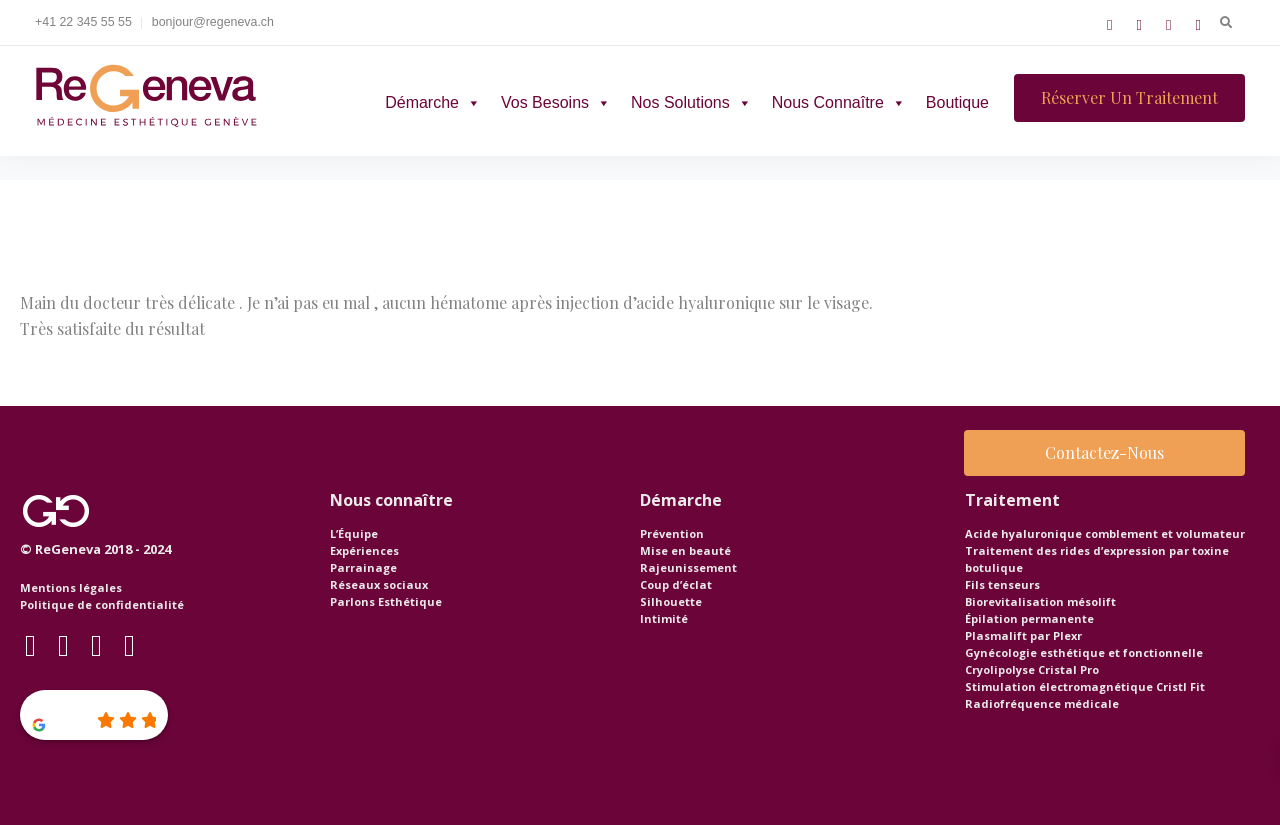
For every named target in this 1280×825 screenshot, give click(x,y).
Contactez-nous (1104, 452)
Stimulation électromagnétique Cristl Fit (1085, 686)
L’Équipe (354, 533)
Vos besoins (556, 102)
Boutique (957, 102)
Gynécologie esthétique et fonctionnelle (1084, 652)
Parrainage (363, 567)
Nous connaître (839, 102)
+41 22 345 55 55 (83, 22)
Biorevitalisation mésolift (1040, 601)
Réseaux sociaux (379, 584)
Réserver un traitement (1129, 97)
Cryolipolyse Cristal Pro (1032, 669)
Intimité (664, 618)
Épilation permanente (1029, 618)
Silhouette (671, 601)
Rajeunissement (688, 567)
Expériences (364, 550)
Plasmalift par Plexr (1023, 635)
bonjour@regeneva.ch (213, 22)
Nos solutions (691, 102)
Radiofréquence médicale (1042, 703)
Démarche (433, 102)
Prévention (672, 533)
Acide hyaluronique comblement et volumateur (1105, 533)
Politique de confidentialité (102, 604)
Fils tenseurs (1002, 584)
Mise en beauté (685, 550)
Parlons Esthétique (386, 601)
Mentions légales (71, 587)
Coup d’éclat (676, 584)
